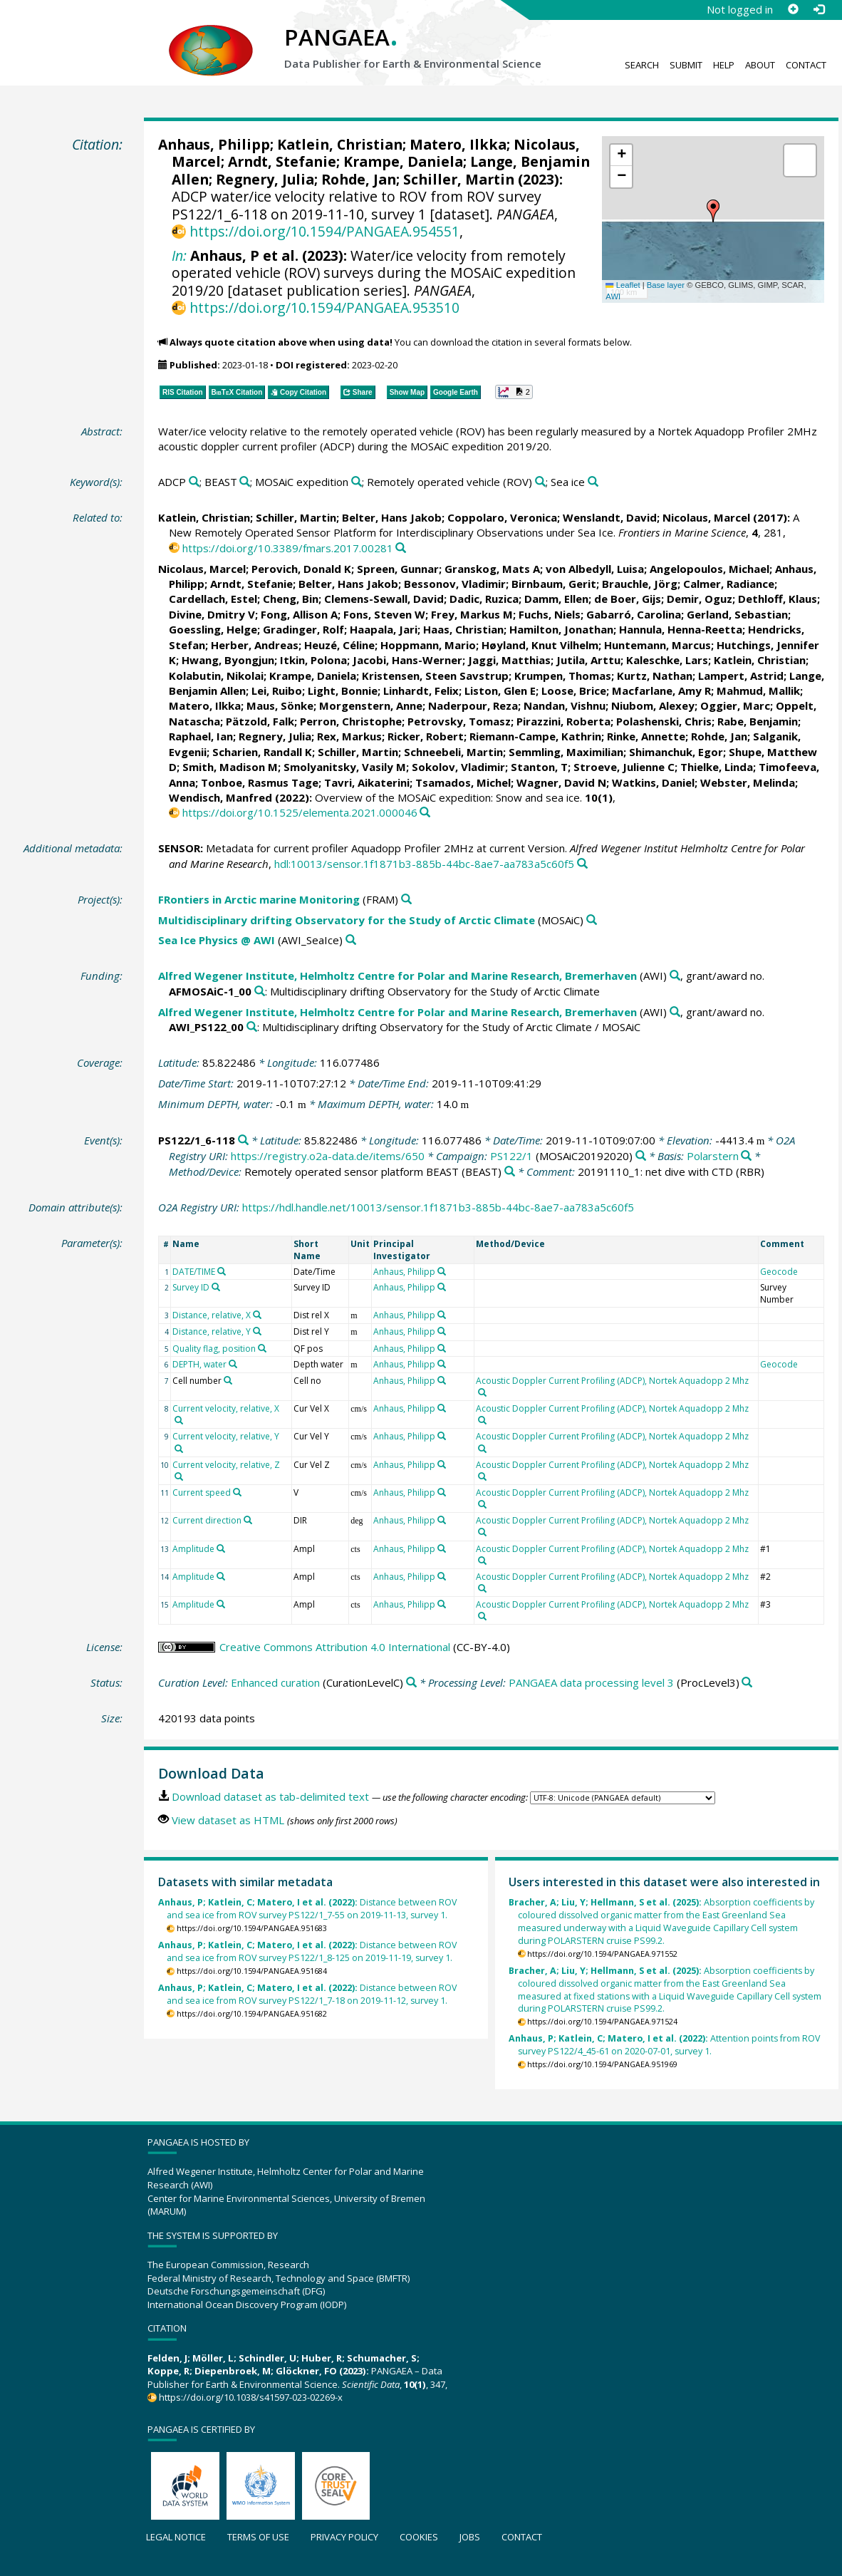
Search (642, 64)
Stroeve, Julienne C (624, 767)
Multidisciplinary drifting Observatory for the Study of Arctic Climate (346, 920)
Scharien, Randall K (262, 752)
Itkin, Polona (313, 660)
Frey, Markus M (472, 614)
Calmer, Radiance (728, 583)
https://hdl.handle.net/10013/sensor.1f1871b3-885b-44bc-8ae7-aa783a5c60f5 (438, 1207)
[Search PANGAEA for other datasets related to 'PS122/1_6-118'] (243, 1140)
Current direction (206, 1520)
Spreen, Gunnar (398, 569)
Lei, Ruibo (276, 690)
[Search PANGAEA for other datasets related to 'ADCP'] (194, 482)
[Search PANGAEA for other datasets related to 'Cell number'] (228, 1380)
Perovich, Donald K (301, 569)
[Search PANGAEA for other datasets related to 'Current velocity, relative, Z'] (179, 1476)
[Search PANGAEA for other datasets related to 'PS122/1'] (640, 1156)
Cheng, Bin (290, 598)
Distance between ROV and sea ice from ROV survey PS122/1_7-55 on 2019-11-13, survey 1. (307, 1908)
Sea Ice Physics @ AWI (216, 940)
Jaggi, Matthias (509, 660)
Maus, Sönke (279, 705)
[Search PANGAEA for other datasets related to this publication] (400, 548)
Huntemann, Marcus (657, 645)
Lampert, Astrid (741, 675)
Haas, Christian (463, 629)
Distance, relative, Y (211, 1331)
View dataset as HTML (228, 1820)
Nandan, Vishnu (564, 705)
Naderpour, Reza (473, 705)
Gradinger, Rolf (303, 629)
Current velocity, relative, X (225, 1408)
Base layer (666, 285)
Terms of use (258, 2536)
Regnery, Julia (265, 179)
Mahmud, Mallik (758, 690)
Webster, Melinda (747, 782)
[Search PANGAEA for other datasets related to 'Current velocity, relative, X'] (179, 1420)
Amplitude (193, 1549)
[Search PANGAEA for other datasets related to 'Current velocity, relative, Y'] (179, 1448)
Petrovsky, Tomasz (459, 721)
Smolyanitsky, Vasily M (345, 767)
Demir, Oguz (699, 598)
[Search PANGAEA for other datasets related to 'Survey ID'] (216, 1287)
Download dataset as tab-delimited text (270, 1796)
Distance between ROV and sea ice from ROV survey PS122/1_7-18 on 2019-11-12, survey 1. (307, 1994)
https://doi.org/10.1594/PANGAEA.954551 (324, 231)
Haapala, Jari (383, 629)
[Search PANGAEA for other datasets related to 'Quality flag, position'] (262, 1348)
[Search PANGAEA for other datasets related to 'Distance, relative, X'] (257, 1314)
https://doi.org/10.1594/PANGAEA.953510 (324, 307)
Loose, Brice (573, 690)
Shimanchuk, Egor (676, 752)
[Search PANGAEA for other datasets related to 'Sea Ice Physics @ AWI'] (350, 940)
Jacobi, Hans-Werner (407, 660)
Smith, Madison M (230, 767)
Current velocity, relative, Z (226, 1465)
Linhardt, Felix (421, 690)
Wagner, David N (561, 782)
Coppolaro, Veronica (502, 517)
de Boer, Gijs (627, 598)
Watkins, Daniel (653, 782)
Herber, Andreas (254, 645)
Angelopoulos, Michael (709, 569)
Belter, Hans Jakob (392, 517)
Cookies (419, 2536)
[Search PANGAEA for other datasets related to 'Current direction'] (248, 1520)
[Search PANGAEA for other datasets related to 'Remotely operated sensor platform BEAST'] (509, 1172)
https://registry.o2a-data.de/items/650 (328, 1156)
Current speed (201, 1492)
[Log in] (818, 9)
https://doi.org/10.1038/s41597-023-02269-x (251, 2397)
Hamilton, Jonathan (561, 629)
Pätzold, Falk (260, 721)
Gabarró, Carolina (633, 614)
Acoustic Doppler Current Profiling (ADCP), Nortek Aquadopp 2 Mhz (612, 1381)
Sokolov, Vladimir (458, 767)
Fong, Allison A (299, 614)
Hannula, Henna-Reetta (680, 629)
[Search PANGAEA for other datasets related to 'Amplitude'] (221, 1548)
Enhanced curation (275, 1682)
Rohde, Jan (358, 179)
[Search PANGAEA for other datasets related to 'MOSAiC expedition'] (356, 482)
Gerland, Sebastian (737, 614)
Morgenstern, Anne (370, 705)
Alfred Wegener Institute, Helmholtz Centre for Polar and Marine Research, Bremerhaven (397, 975)
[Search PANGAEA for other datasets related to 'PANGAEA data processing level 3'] (747, 1682)
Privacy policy (344, 2536)
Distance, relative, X (211, 1315)
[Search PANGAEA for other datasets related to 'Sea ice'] (593, 482)
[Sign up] (793, 9)
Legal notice (176, 2536)
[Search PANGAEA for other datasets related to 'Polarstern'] (746, 1156)
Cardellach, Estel (213, 598)
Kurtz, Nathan (654, 675)
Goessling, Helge (213, 629)
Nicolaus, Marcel (706, 517)
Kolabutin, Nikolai (216, 675)
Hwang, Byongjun (228, 660)
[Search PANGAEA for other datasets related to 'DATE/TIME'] (221, 1271)
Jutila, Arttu (588, 660)
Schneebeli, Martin (453, 752)
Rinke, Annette (646, 736)
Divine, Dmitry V (212, 614)
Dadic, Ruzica (484, 598)
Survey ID (190, 1287)
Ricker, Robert (426, 736)
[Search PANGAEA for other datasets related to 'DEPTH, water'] (233, 1364)
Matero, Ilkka (458, 144)
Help (723, 64)
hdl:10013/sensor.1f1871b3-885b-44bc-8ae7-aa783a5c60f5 (424, 864)
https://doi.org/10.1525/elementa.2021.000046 (299, 812)
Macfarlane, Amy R (661, 690)
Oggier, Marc (735, 705)
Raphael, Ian (201, 736)
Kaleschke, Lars (667, 660)
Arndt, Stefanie (282, 161)
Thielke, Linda (716, 767)
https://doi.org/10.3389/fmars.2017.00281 (287, 548)
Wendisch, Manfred (220, 797)
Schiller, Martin (458, 179)
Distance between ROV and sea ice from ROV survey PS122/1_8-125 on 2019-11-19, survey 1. (307, 1951)
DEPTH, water (199, 1364)
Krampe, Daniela (403, 161)
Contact (806, 64)
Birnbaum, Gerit (553, 583)
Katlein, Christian (339, 144)
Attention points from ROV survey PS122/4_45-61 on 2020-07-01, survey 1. (664, 2044)
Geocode (779, 1272)
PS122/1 (511, 1156)
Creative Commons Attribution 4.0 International (334, 1647)
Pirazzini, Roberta (563, 721)
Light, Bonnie (343, 690)
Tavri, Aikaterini (367, 782)
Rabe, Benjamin (757, 721)
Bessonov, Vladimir (455, 583)
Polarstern (713, 1156)
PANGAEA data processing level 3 (591, 1682)
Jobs (469, 2536)
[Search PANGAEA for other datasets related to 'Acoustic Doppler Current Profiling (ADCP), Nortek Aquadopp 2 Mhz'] (482, 1392)
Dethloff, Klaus (777, 598)
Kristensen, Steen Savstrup (435, 675)
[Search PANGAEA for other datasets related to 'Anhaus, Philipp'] (441, 1271)
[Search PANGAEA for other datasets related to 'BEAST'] (244, 482)
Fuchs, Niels (550, 614)
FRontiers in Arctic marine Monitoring (259, 899)
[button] (713, 211)
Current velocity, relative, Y (225, 1436)
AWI (612, 296)
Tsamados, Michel (463, 782)
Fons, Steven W (384, 614)
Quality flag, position (214, 1349)
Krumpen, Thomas (562, 675)
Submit (686, 64)
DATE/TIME (193, 1272)
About (760, 64)
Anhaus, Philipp (214, 144)
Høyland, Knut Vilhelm (540, 645)
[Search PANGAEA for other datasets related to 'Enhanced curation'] (411, 1682)
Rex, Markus (349, 736)
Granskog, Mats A (492, 569)
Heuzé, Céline (339, 645)
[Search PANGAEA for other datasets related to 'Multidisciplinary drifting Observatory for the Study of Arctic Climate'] (591, 920)
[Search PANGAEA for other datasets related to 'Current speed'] (237, 1492)
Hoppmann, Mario (428, 645)
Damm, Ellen (556, 598)
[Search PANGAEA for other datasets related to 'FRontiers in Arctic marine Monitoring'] (406, 899)
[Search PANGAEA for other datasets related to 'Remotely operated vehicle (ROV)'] (540, 482)
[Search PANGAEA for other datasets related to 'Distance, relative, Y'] (257, 1331)
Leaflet (622, 285)
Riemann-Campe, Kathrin (535, 736)
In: (179, 255)
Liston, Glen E (500, 690)
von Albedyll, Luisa (595, 569)
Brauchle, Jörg (639, 583)
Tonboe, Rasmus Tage (259, 782)
